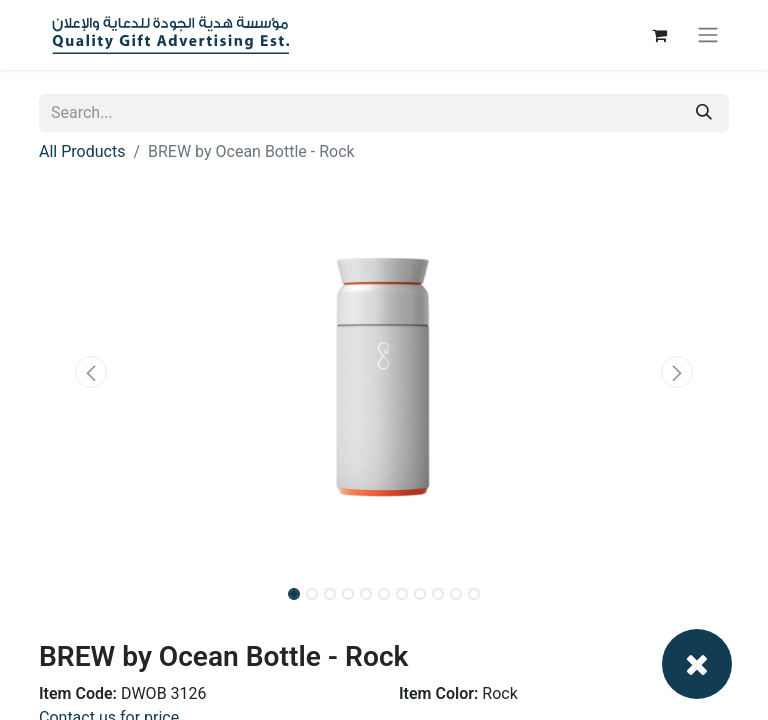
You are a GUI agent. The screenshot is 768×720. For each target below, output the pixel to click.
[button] (91, 372)
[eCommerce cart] (659, 35)
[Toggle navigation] (708, 35)
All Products (82, 151)
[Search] (704, 113)
